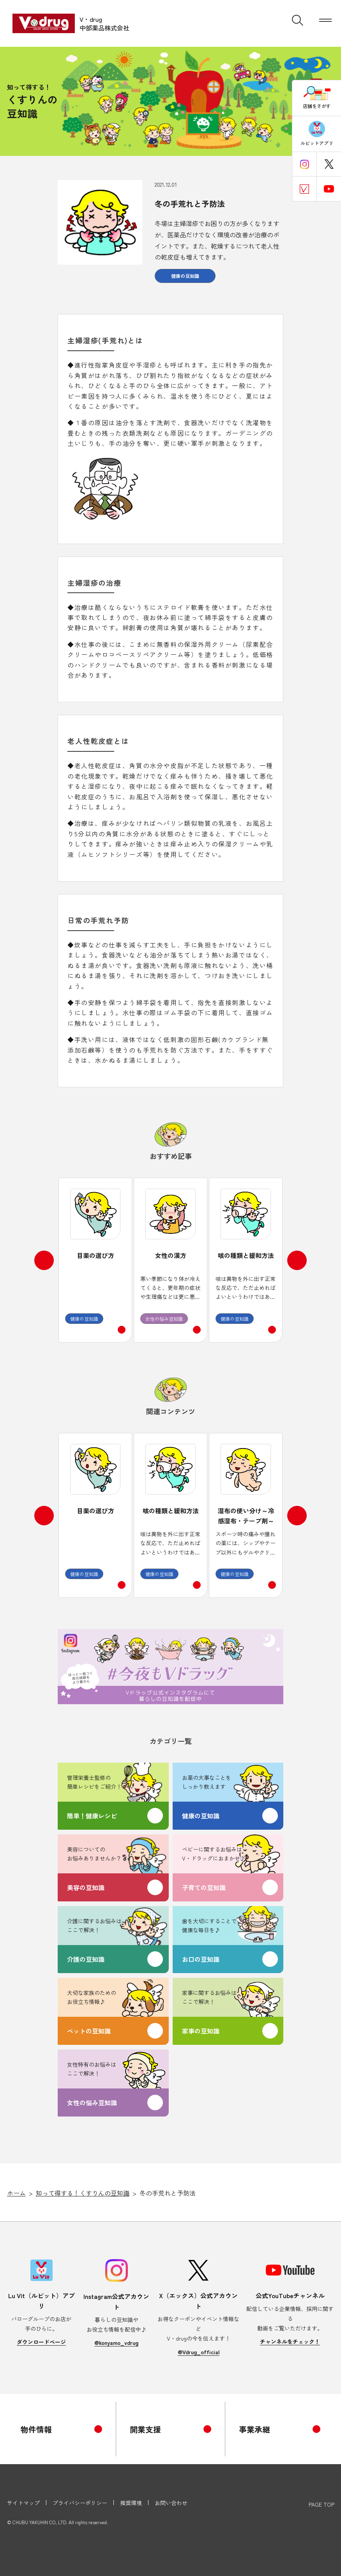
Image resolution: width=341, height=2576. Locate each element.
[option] (95, 1260)
